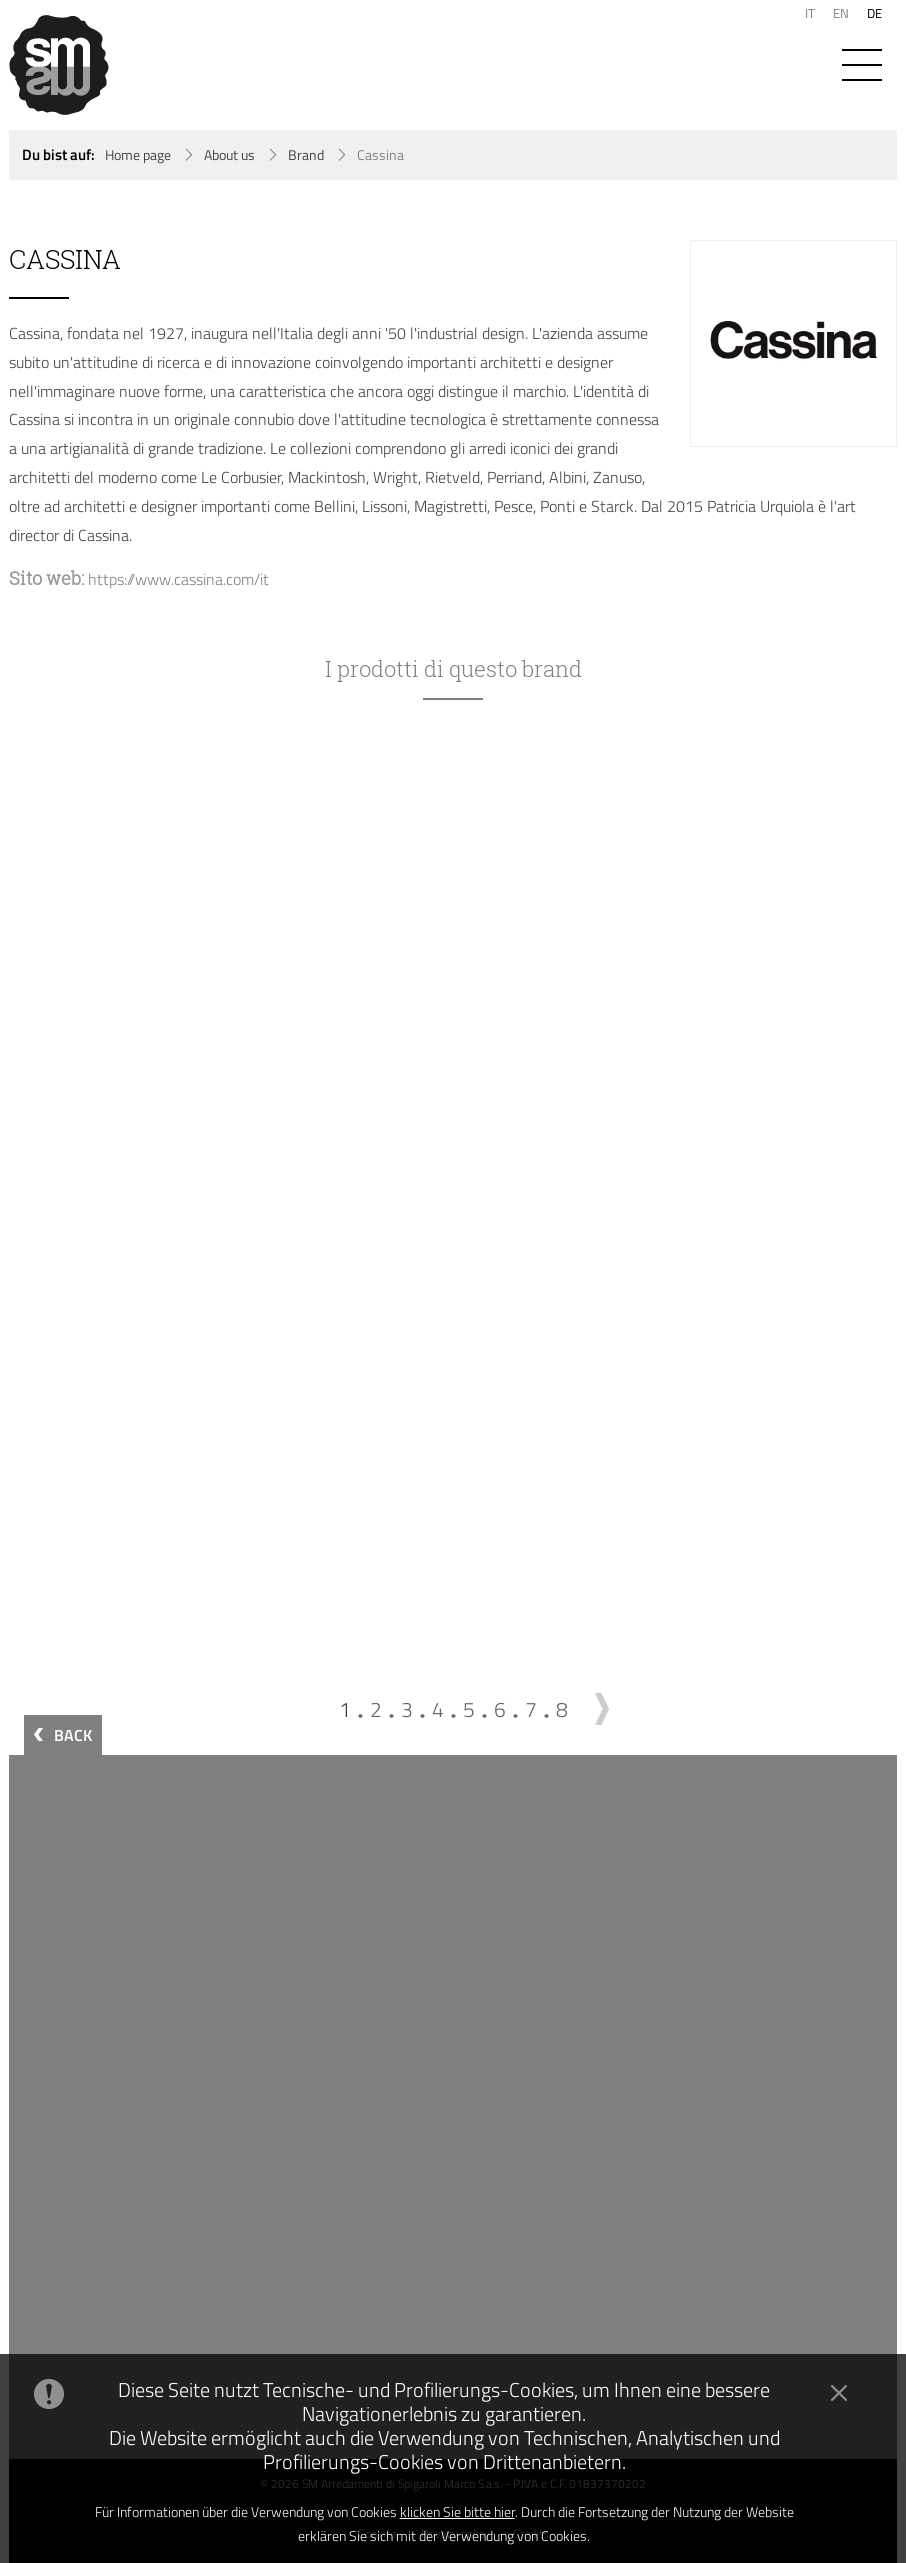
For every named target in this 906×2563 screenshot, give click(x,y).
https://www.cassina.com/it (178, 579)
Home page (138, 155)
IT (810, 13)
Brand (306, 155)
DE (874, 13)
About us (229, 155)
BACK (73, 1735)
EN (841, 13)
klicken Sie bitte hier (457, 2511)
